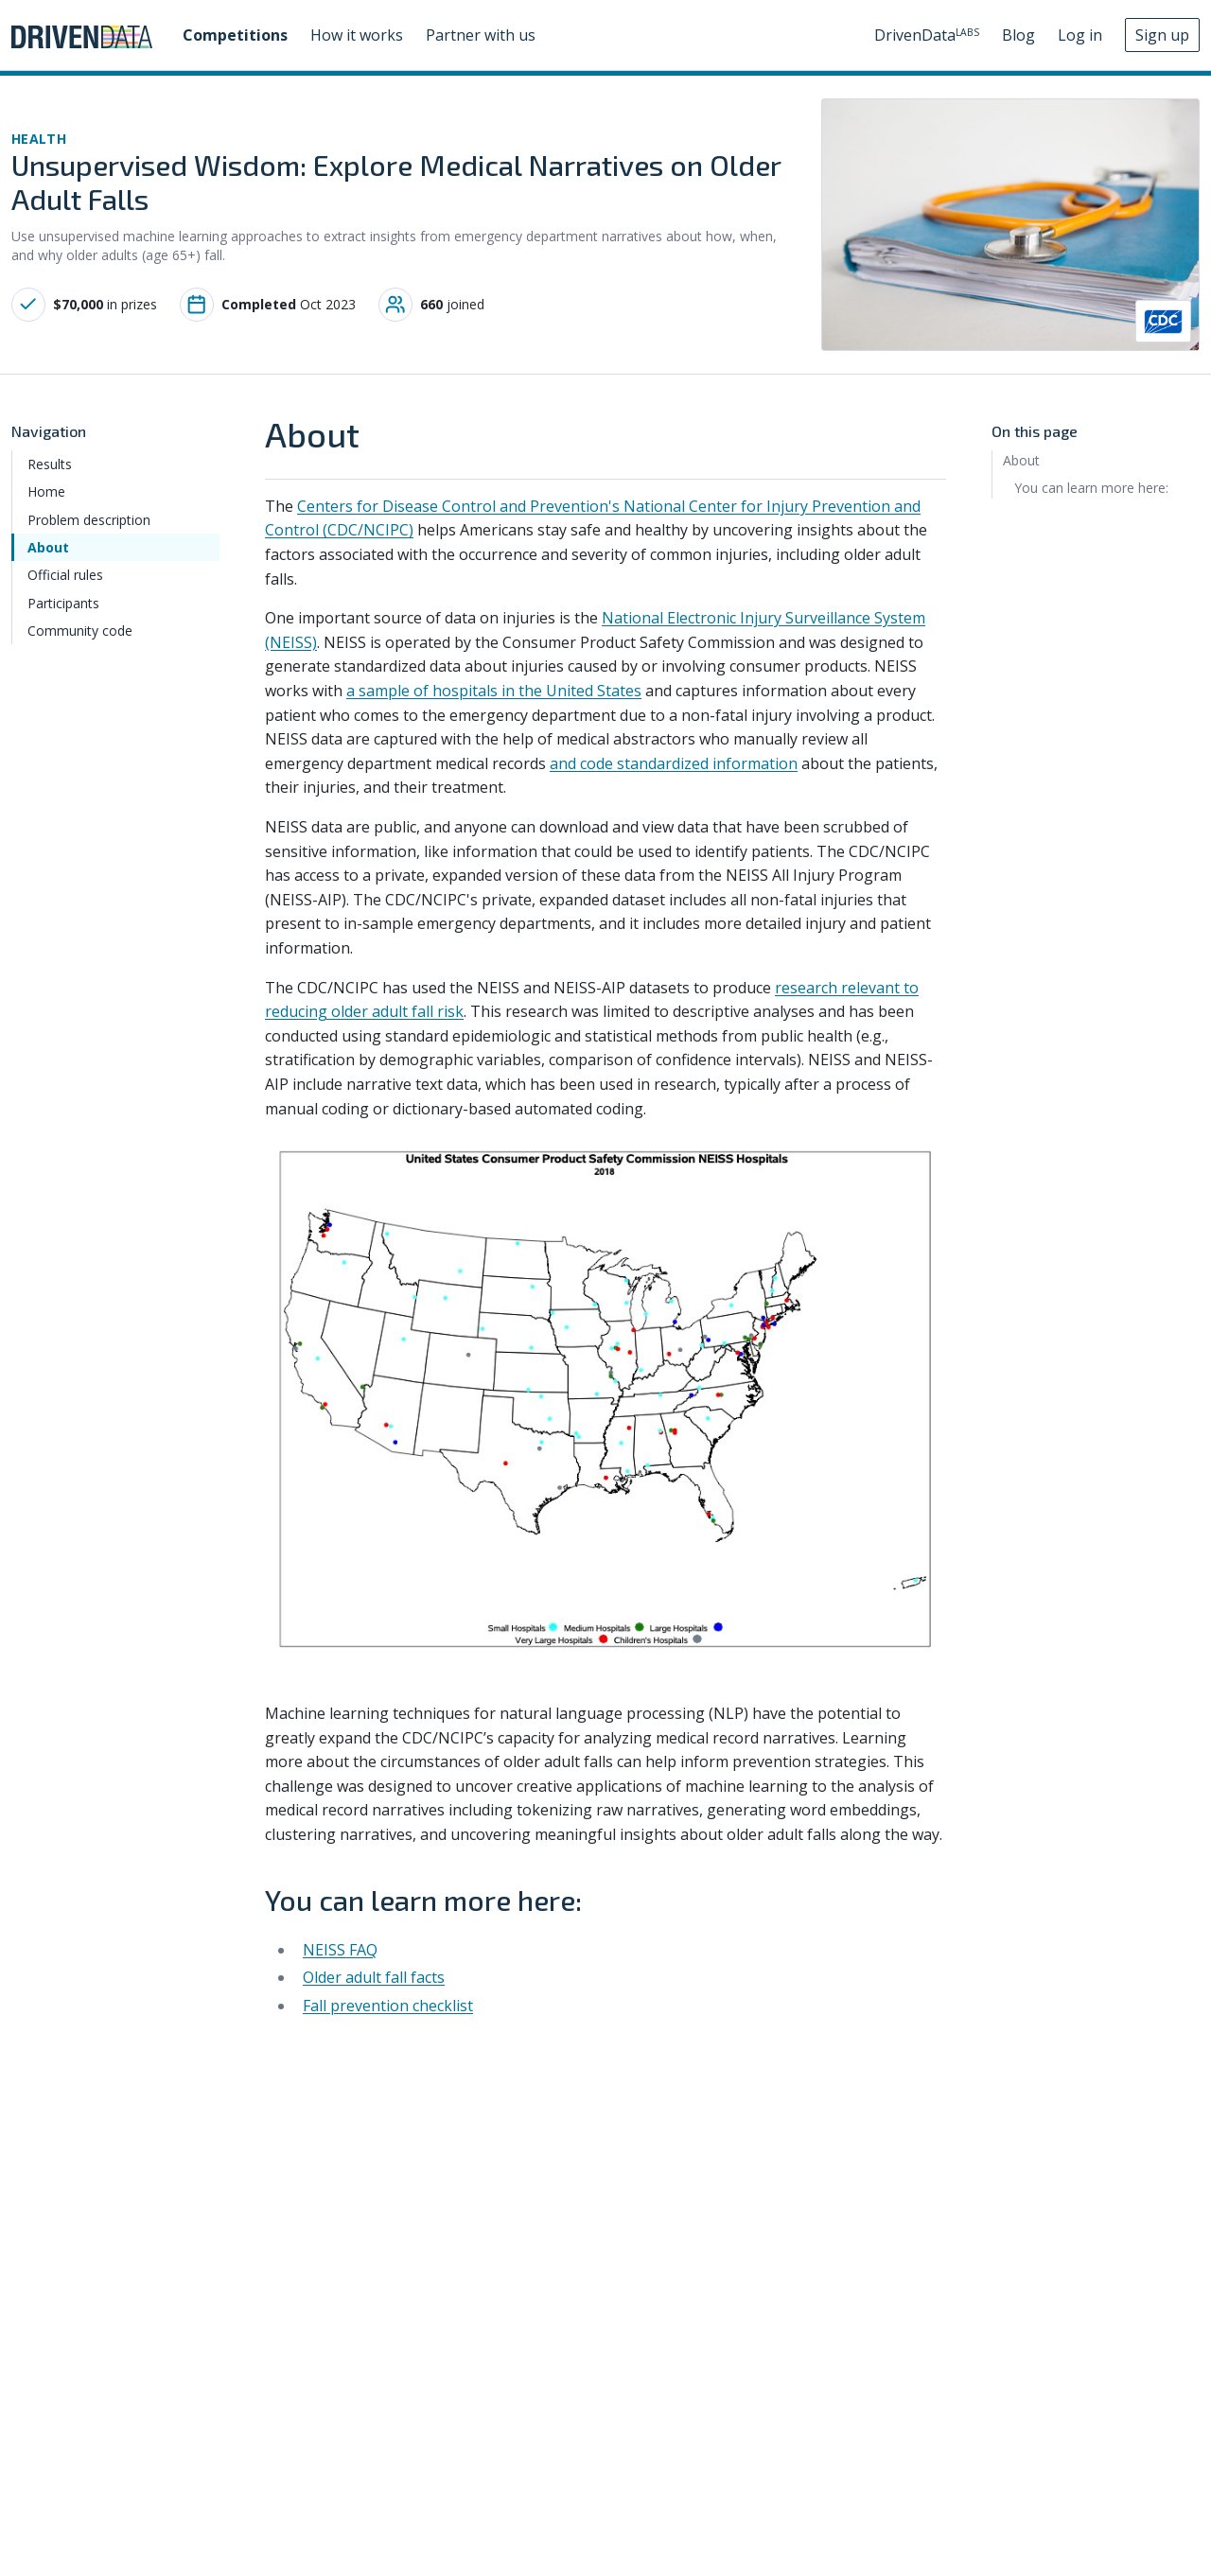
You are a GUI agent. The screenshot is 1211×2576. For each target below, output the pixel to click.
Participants (63, 603)
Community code (79, 631)
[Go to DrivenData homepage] (81, 35)
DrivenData (926, 35)
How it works (356, 35)
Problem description (88, 520)
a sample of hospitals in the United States (493, 690)
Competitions (235, 35)
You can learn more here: (1091, 488)
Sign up (1162, 35)
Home (46, 491)
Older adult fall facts (374, 1977)
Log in (1080, 35)
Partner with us (480, 35)
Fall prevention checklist (388, 2005)
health (38, 139)
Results (49, 464)
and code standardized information (674, 763)
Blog (1018, 35)
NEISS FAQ (340, 1949)
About (48, 547)
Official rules (65, 575)
